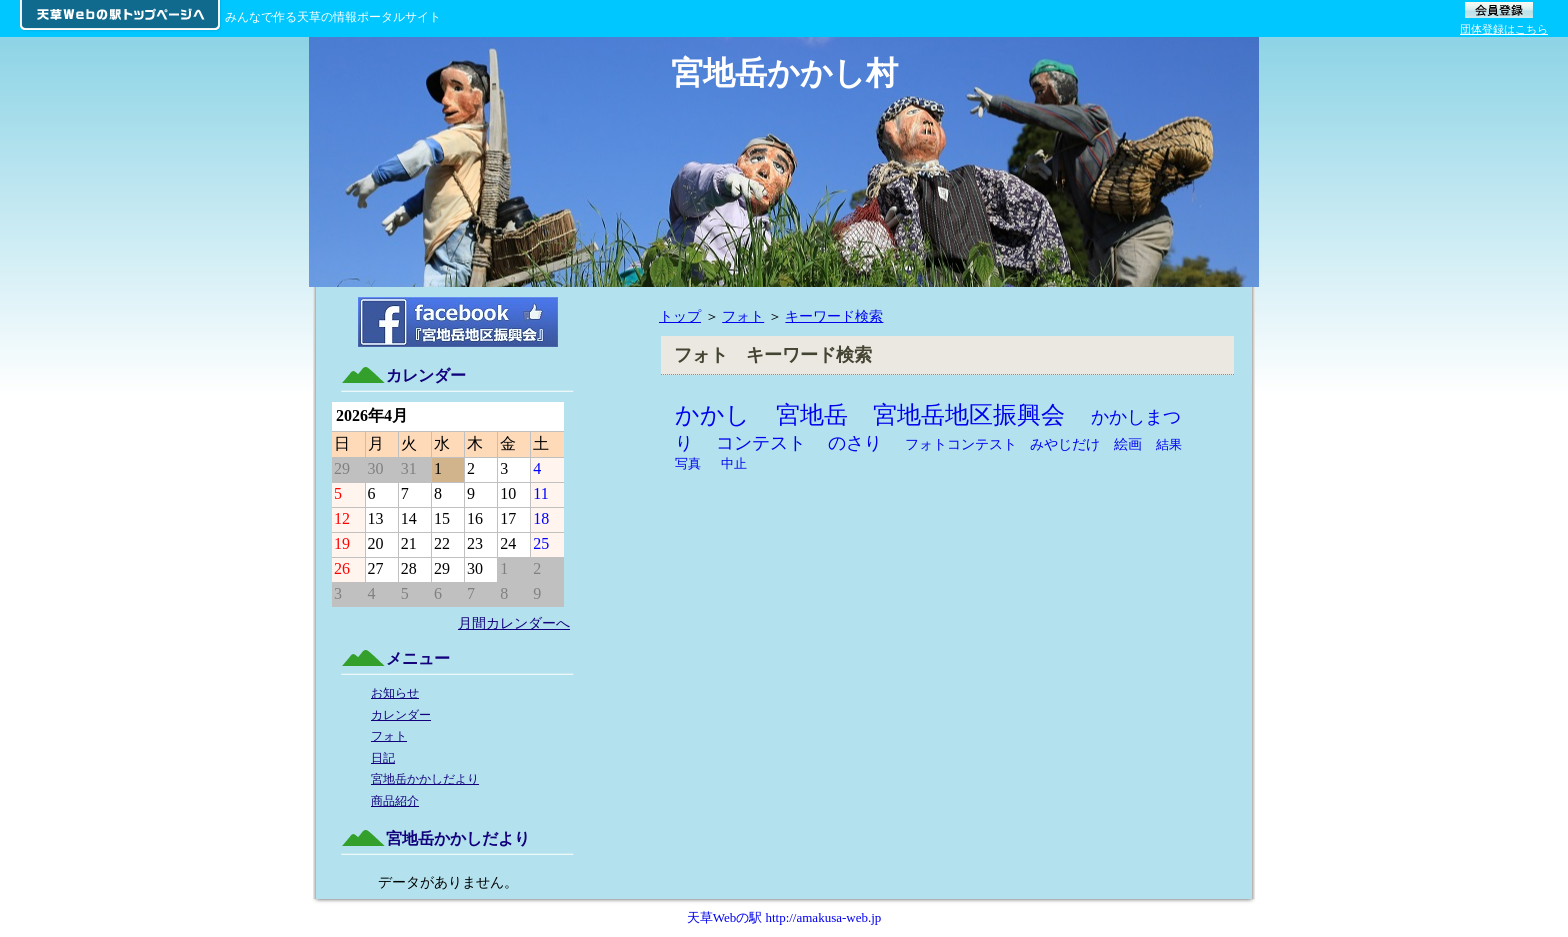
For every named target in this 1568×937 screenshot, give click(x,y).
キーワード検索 (834, 316)
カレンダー (401, 715)
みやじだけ (1065, 444)
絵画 (1128, 444)
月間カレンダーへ (514, 623)
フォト (743, 316)
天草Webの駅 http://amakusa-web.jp (784, 917)
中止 (734, 463)
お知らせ (395, 693)
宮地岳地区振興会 (969, 415)
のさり (855, 443)
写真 (688, 463)
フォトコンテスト (961, 444)
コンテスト (761, 443)
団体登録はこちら (1504, 29)
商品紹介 (395, 801)
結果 (1169, 444)
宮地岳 (812, 415)
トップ (680, 316)
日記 (383, 758)
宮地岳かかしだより (425, 779)
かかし (712, 415)
